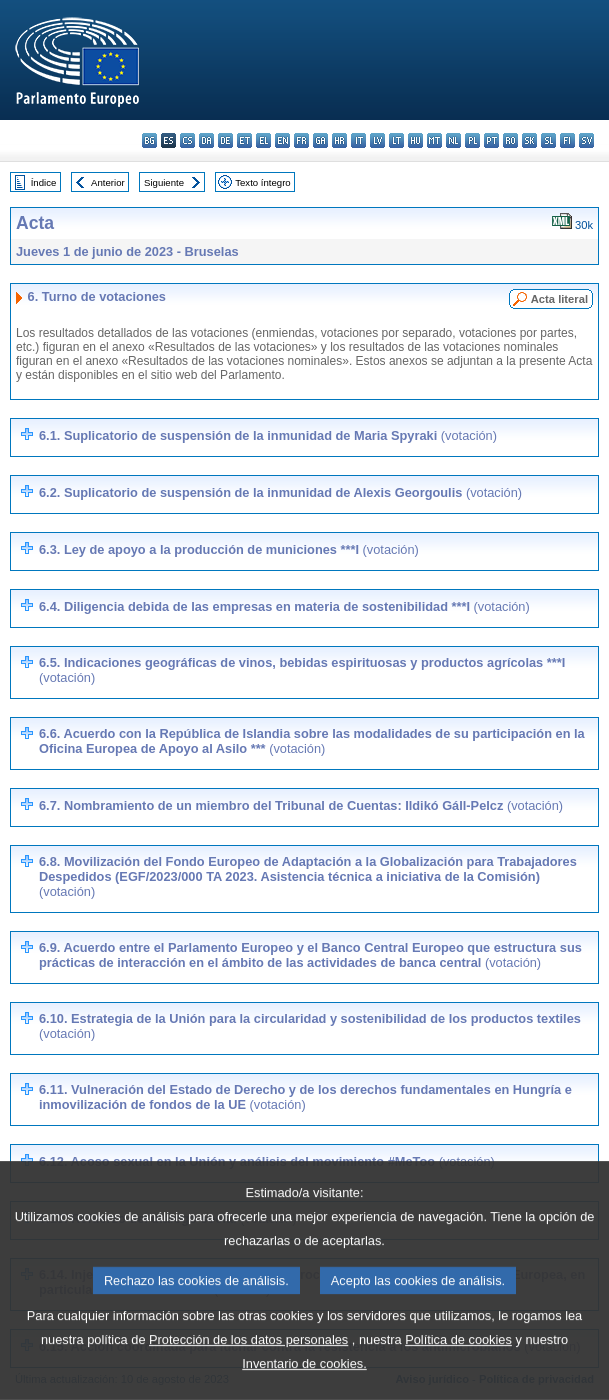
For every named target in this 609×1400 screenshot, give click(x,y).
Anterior (108, 182)
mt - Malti (434, 140)
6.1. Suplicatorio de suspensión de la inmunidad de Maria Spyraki (268, 435)
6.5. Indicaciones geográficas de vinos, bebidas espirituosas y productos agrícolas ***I (302, 670)
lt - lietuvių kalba (396, 140)
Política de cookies (458, 1370)
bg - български (149, 140)
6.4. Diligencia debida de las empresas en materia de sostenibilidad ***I (284, 606)
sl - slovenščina (548, 140)
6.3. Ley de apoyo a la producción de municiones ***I (229, 549)
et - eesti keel (244, 140)
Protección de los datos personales (248, 1370)
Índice (44, 182)
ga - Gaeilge (320, 140)
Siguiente (164, 182)
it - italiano (358, 140)
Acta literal (559, 299)
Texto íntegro (262, 182)
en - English (282, 140)
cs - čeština (187, 140)
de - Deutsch (225, 140)
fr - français (301, 140)
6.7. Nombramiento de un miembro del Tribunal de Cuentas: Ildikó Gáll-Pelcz (301, 805)
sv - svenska (586, 140)
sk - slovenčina (529, 140)
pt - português (491, 140)
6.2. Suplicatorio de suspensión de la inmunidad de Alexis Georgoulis (280, 492)
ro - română (510, 140)
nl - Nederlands (453, 140)
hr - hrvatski (339, 140)
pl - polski (472, 140)
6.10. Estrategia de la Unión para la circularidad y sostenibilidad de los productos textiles (310, 1026)
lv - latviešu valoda (377, 140)
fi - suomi (567, 140)
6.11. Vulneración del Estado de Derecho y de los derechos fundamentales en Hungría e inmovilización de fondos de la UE (305, 1097)
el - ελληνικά (263, 140)
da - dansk (206, 140)
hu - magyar (415, 140)
